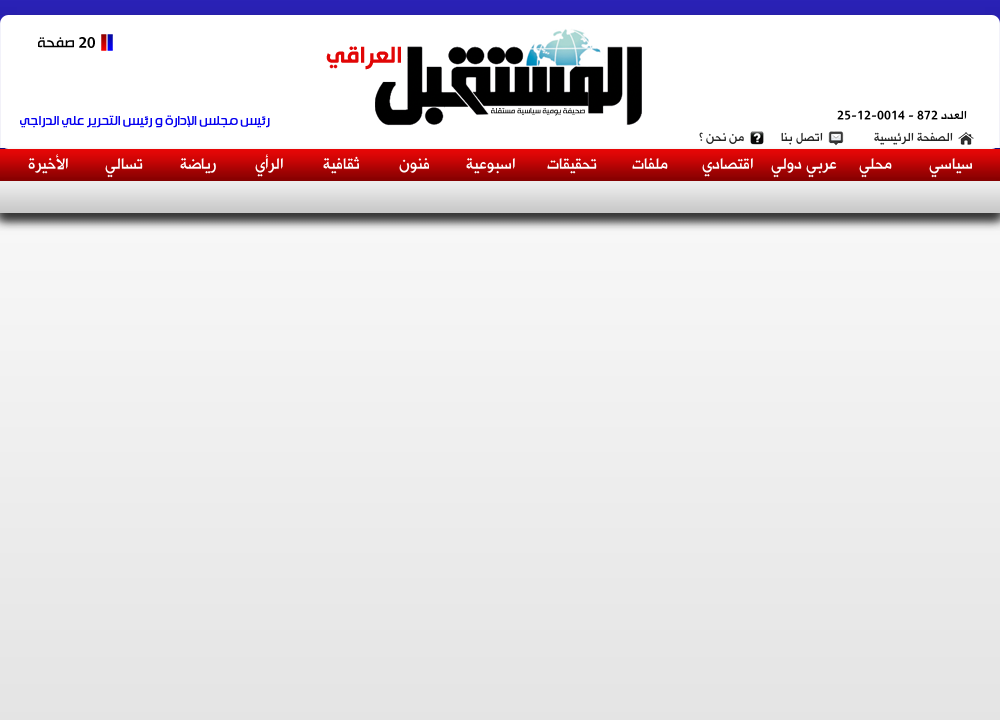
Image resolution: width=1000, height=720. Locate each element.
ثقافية (341, 165)
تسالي (124, 165)
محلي (875, 165)
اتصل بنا (802, 138)
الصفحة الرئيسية (913, 138)
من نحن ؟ (721, 138)
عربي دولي (804, 165)
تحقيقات (572, 165)
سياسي (951, 165)
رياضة (198, 165)
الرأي (269, 165)
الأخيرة (48, 165)
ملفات (650, 165)
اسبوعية (491, 165)
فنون (414, 165)
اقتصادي (728, 165)
